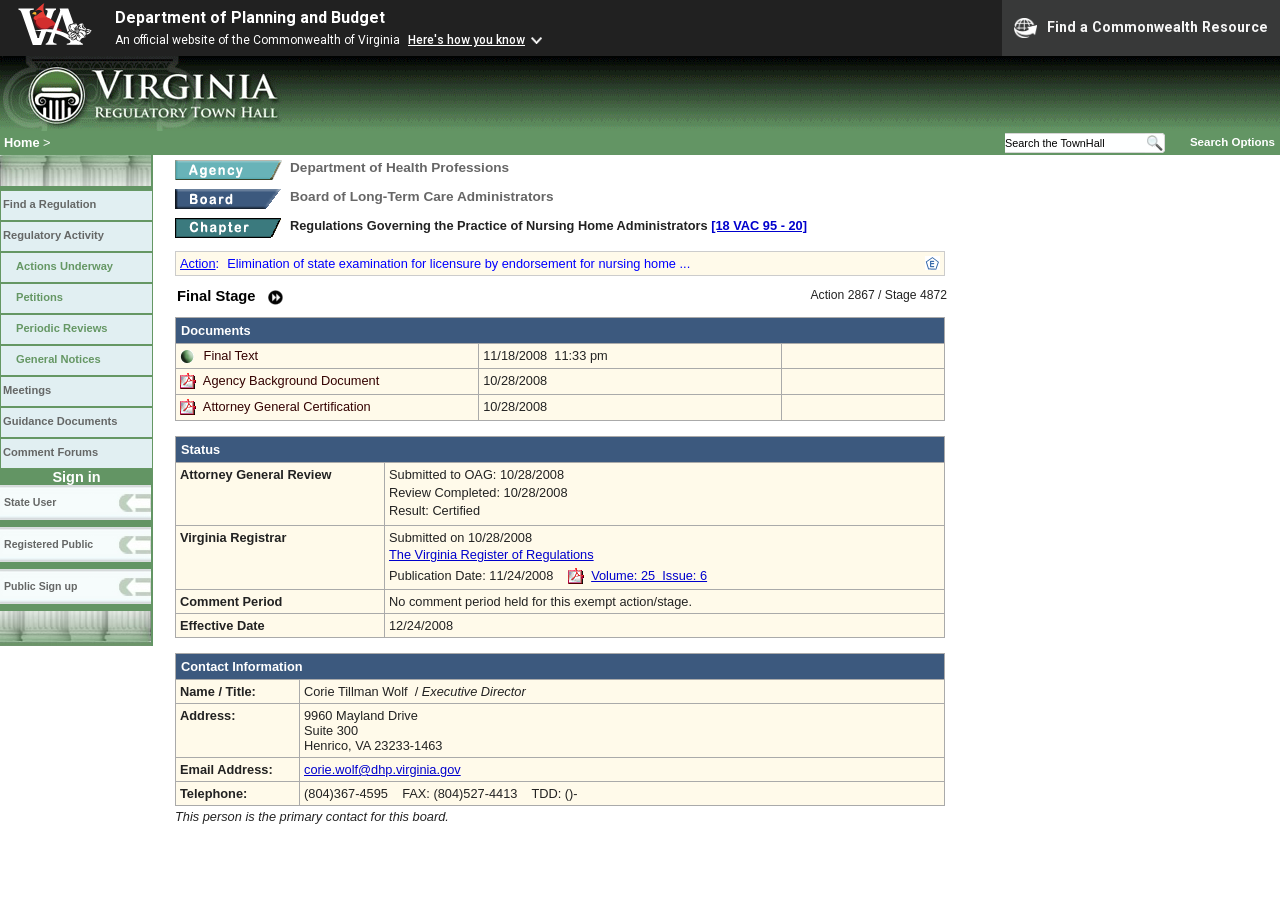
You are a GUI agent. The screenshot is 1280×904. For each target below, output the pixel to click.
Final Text (231, 355)
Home (22, 142)
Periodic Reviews (62, 328)
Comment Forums (50, 452)
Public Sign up (40, 586)
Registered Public (48, 544)
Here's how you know (466, 40)
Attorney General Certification (287, 406)
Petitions (39, 297)
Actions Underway (64, 266)
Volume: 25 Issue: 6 (649, 575)
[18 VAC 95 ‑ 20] (759, 225)
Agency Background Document (291, 380)
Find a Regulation (49, 204)
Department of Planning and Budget (250, 17)
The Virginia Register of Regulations (491, 554)
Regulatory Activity (53, 235)
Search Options (1232, 142)
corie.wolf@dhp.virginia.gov (382, 769)
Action (198, 263)
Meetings (27, 390)
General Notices (58, 359)
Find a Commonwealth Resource (1141, 28)
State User (30, 502)
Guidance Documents (60, 421)
